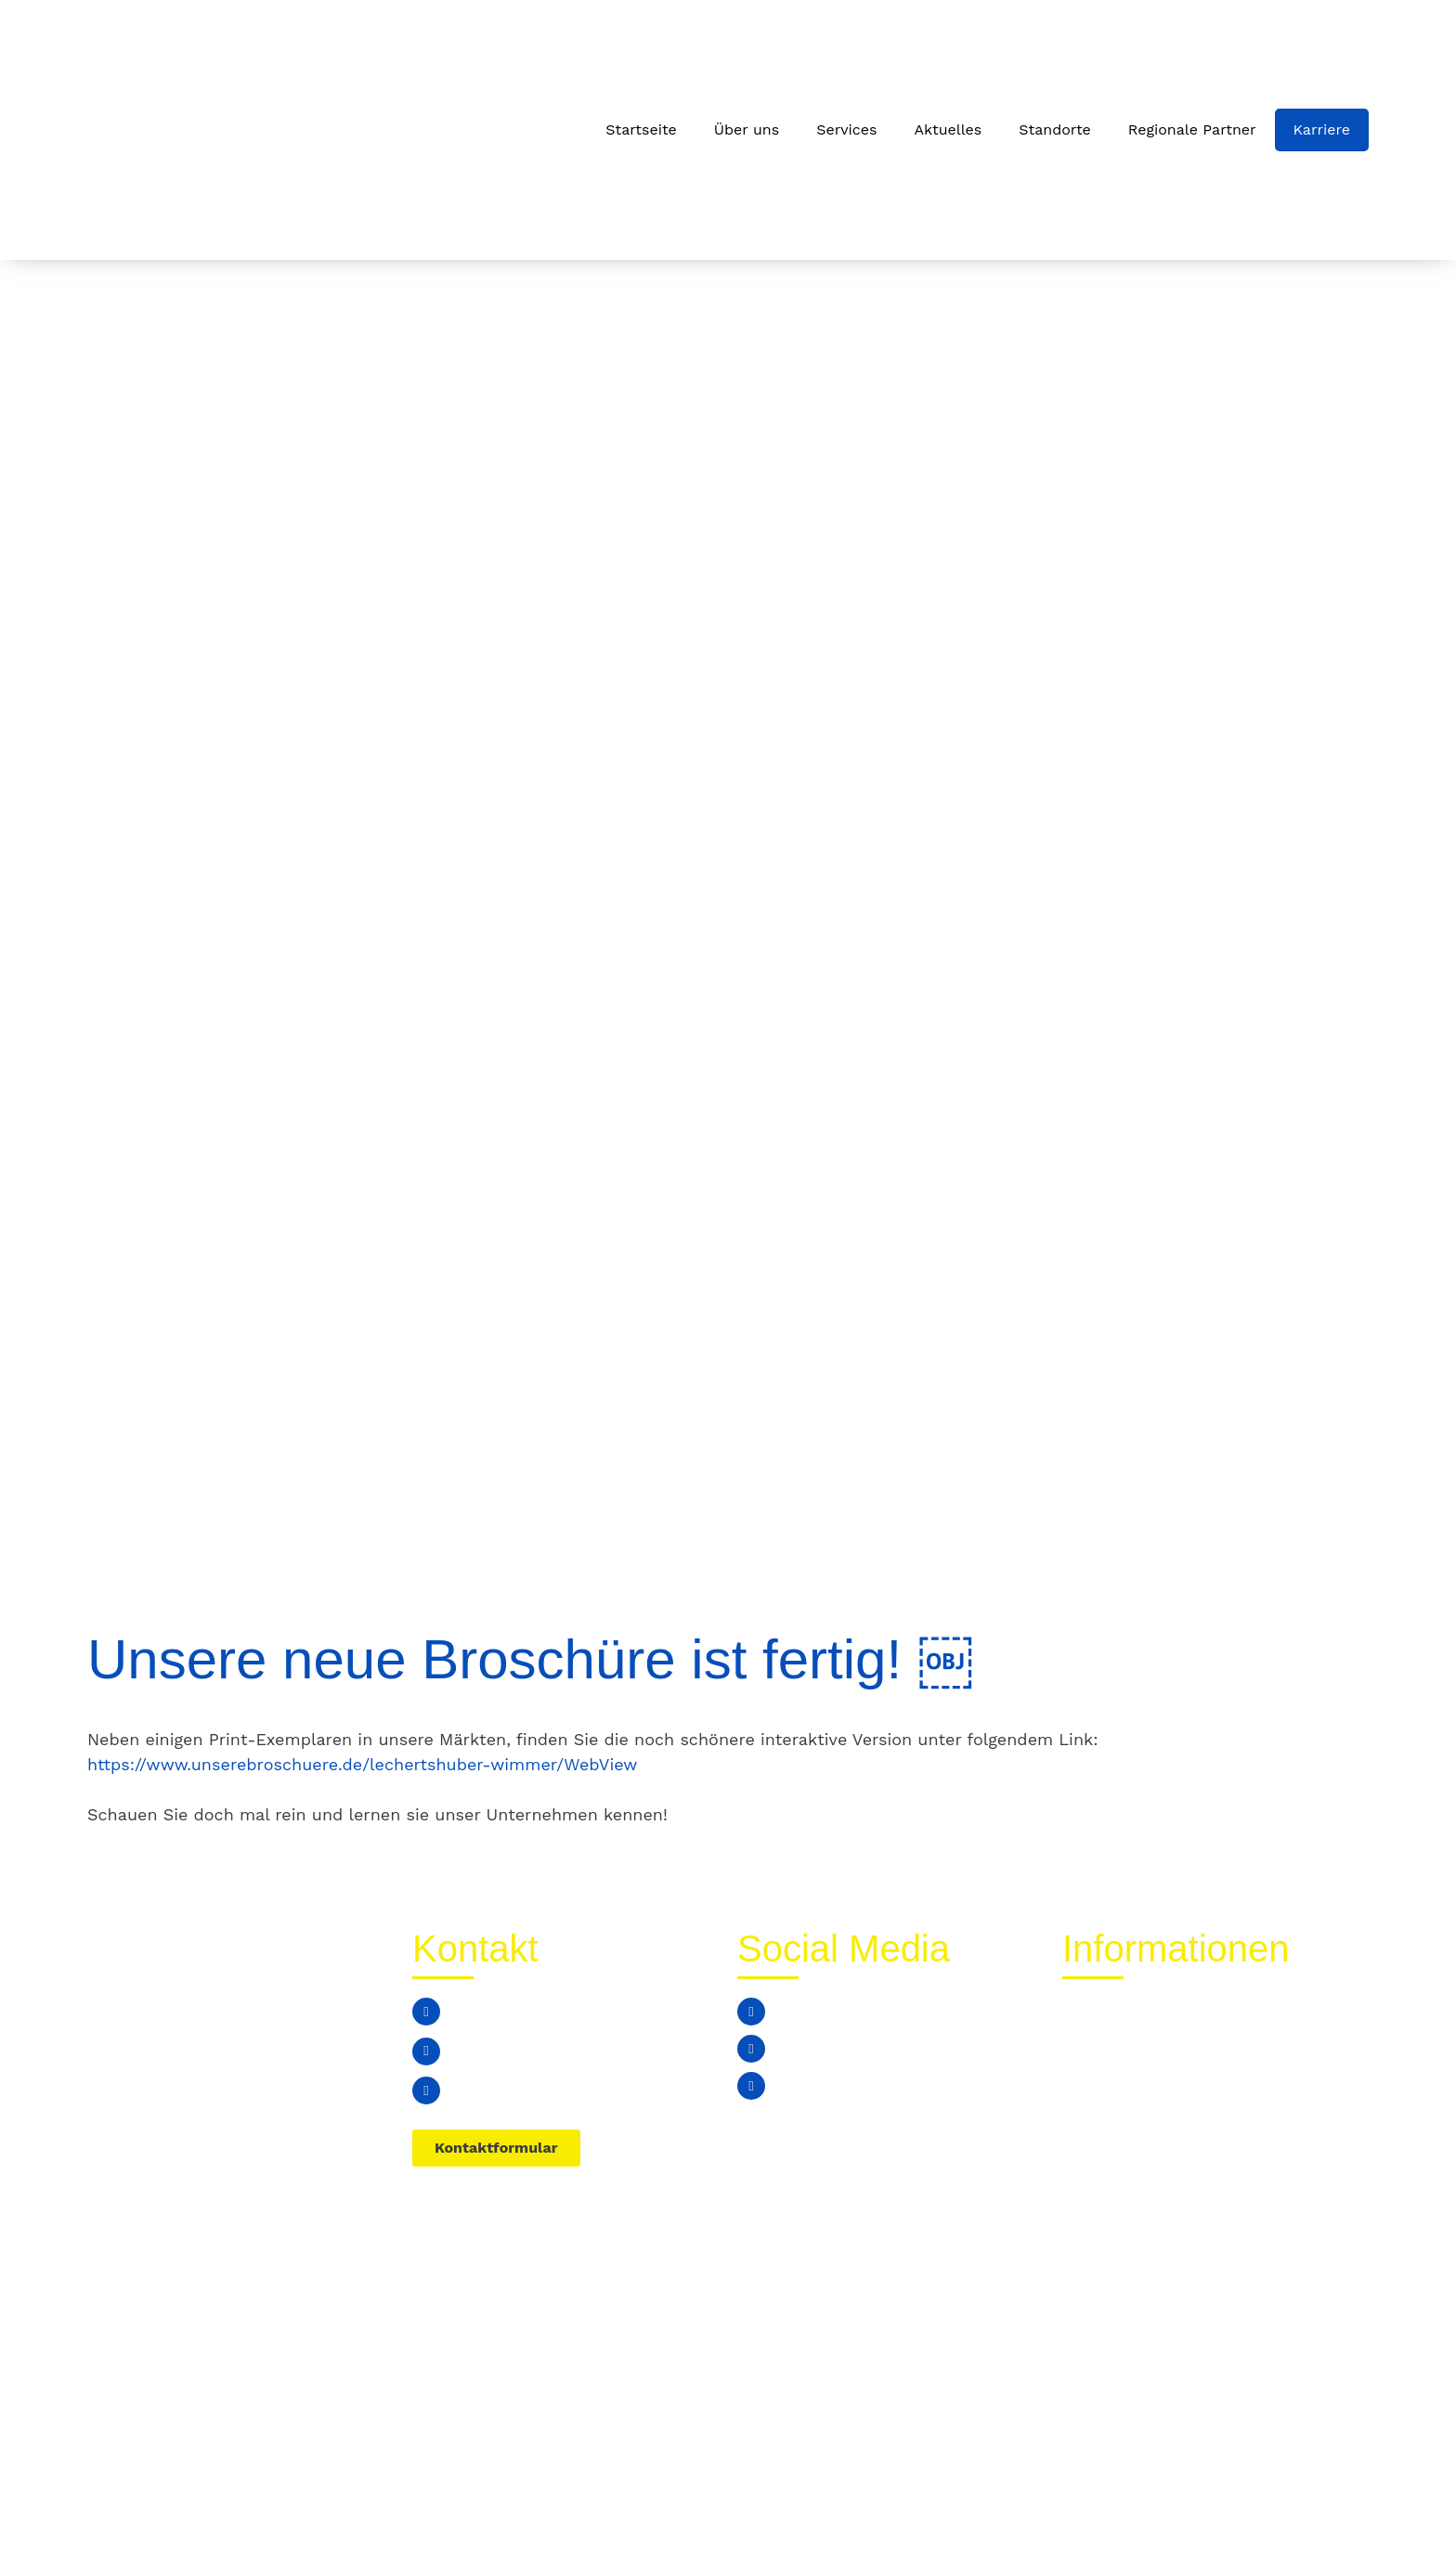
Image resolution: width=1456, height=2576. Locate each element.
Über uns (746, 129)
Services (846, 129)
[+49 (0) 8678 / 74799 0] (426, 2012)
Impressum (1312, 2522)
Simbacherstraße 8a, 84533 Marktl (581, 2090)
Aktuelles (948, 129)
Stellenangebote (1127, 2095)
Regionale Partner (1192, 129)
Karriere (1322, 129)
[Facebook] (751, 2012)
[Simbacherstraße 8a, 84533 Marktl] (426, 2090)
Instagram (816, 2048)
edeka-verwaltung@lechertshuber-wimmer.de (583, 2051)
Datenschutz (1193, 2522)
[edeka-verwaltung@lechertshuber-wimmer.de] (426, 2051)
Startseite (641, 129)
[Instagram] (751, 2049)
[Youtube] (751, 2086)
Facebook (814, 2011)
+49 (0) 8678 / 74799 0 (537, 2011)
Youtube (808, 2085)
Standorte (1055, 129)
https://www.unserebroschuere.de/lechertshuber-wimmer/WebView (362, 1764)
